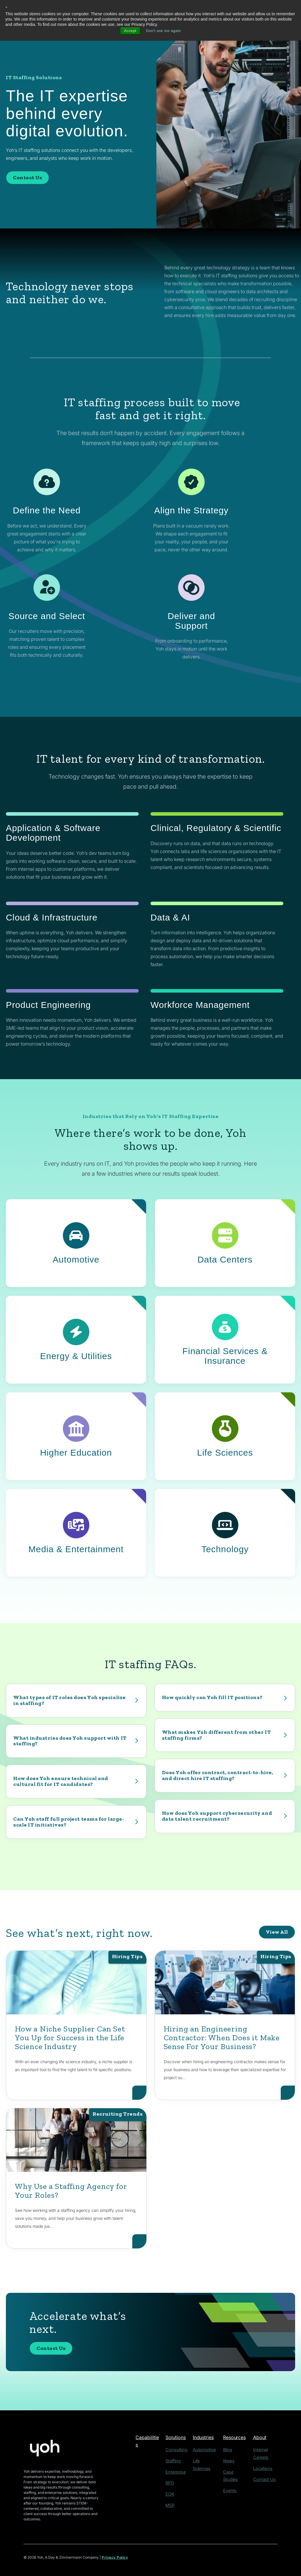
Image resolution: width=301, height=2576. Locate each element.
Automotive (203, 2449)
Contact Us (27, 177)
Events (227, 2481)
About (256, 2437)
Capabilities (149, 2437)
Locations (258, 2460)
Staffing (173, 2460)
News (226, 2460)
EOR (170, 2491)
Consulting (176, 2449)
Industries (204, 2437)
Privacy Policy (115, 2557)
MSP (171, 2502)
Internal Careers (263, 2449)
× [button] (6, 7)
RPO (171, 2481)
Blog (225, 2449)
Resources (233, 2437)
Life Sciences (204, 2460)
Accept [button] (128, 31)
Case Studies (232, 2470)
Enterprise (175, 2470)
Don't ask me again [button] (164, 31)
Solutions (177, 2437)
